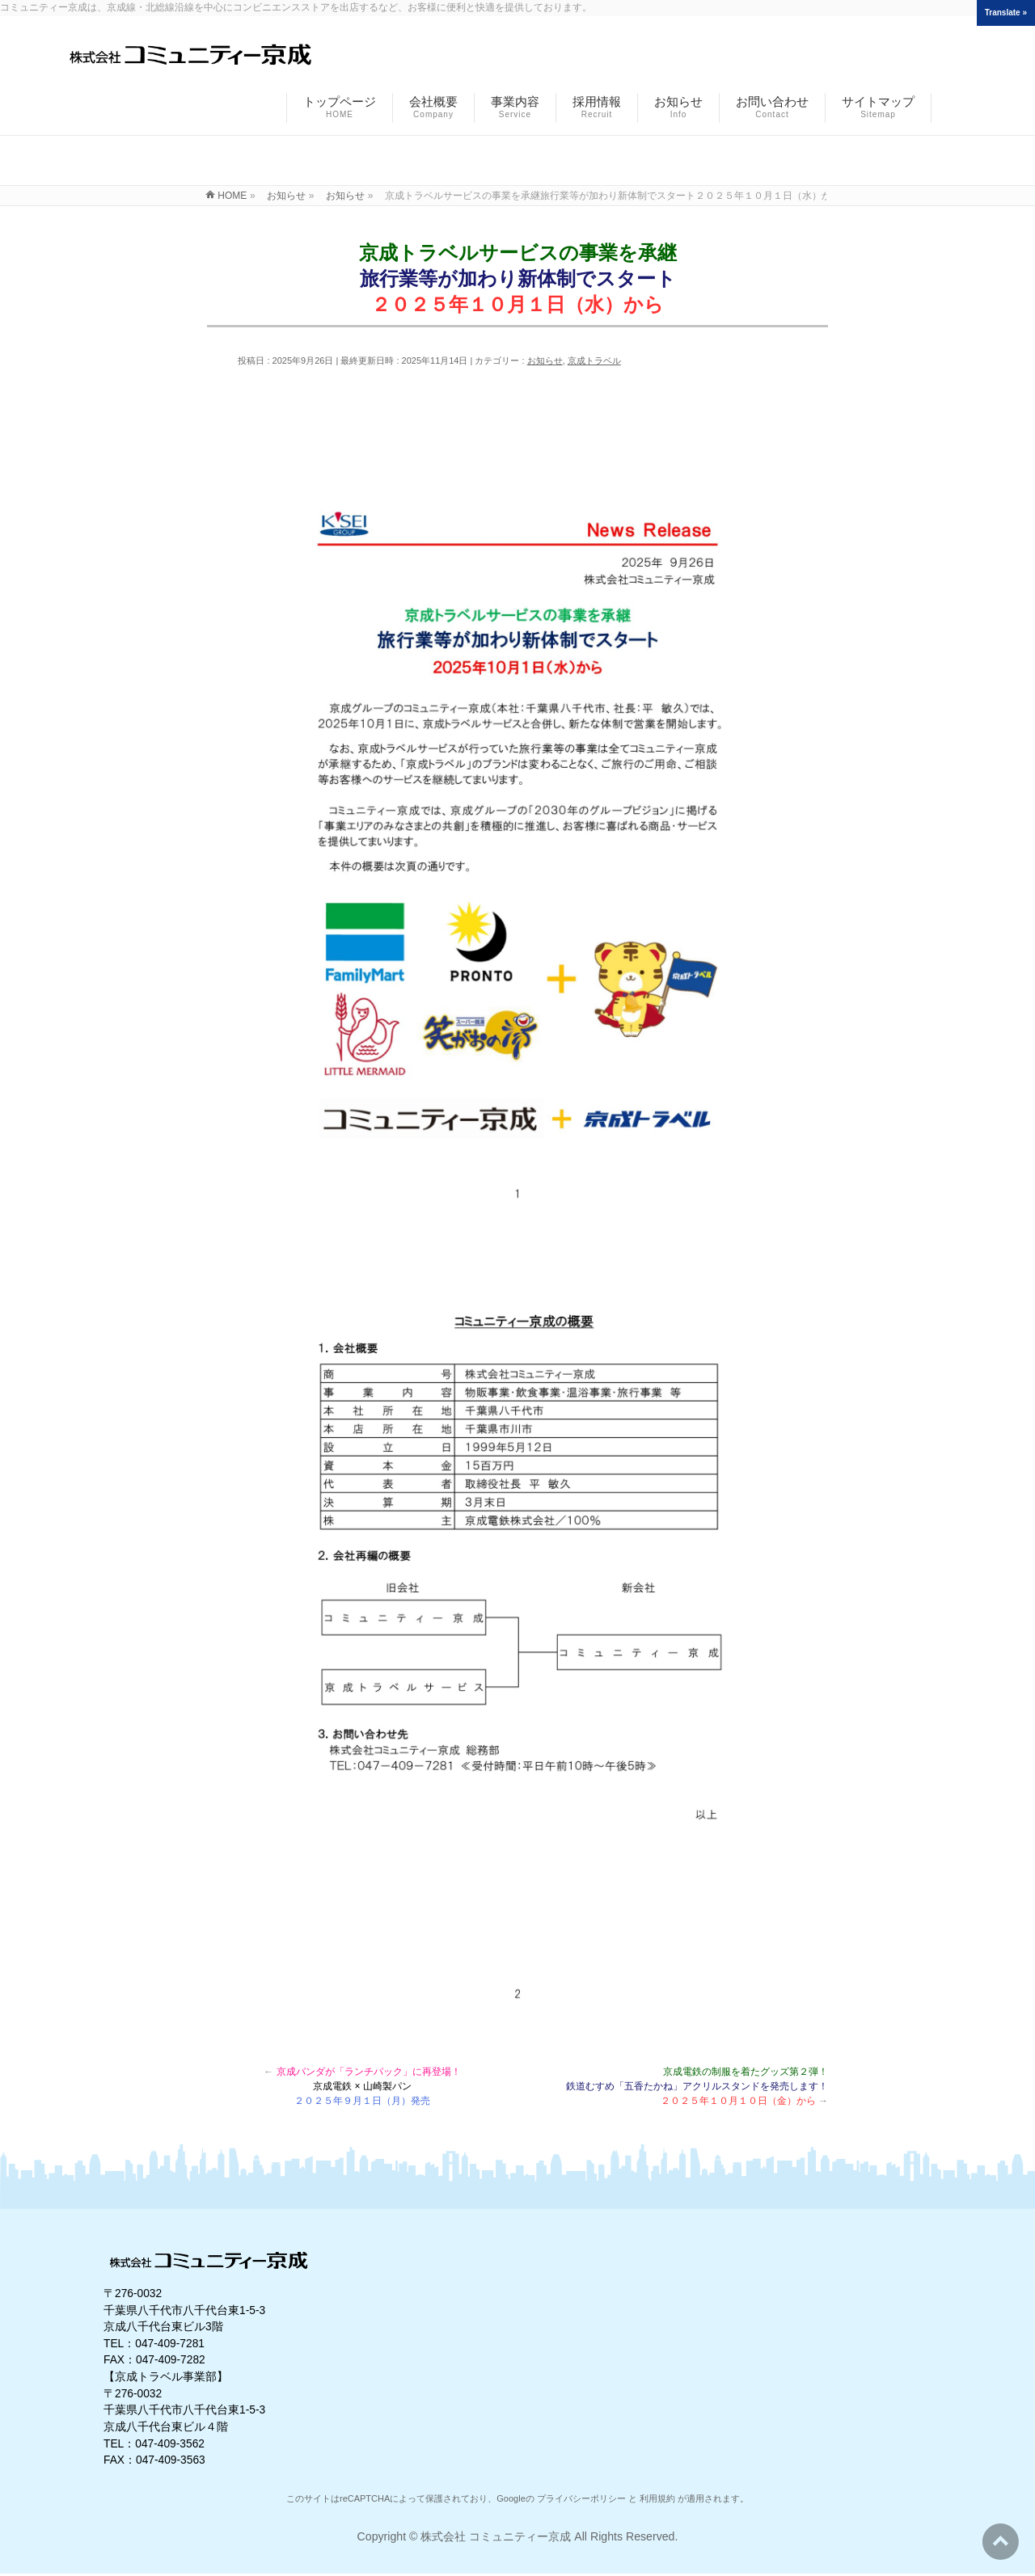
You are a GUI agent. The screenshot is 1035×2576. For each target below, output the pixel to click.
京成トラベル (594, 360)
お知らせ (545, 360)
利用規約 (657, 2498)
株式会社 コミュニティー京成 (495, 2536)
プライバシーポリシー (581, 2498)
